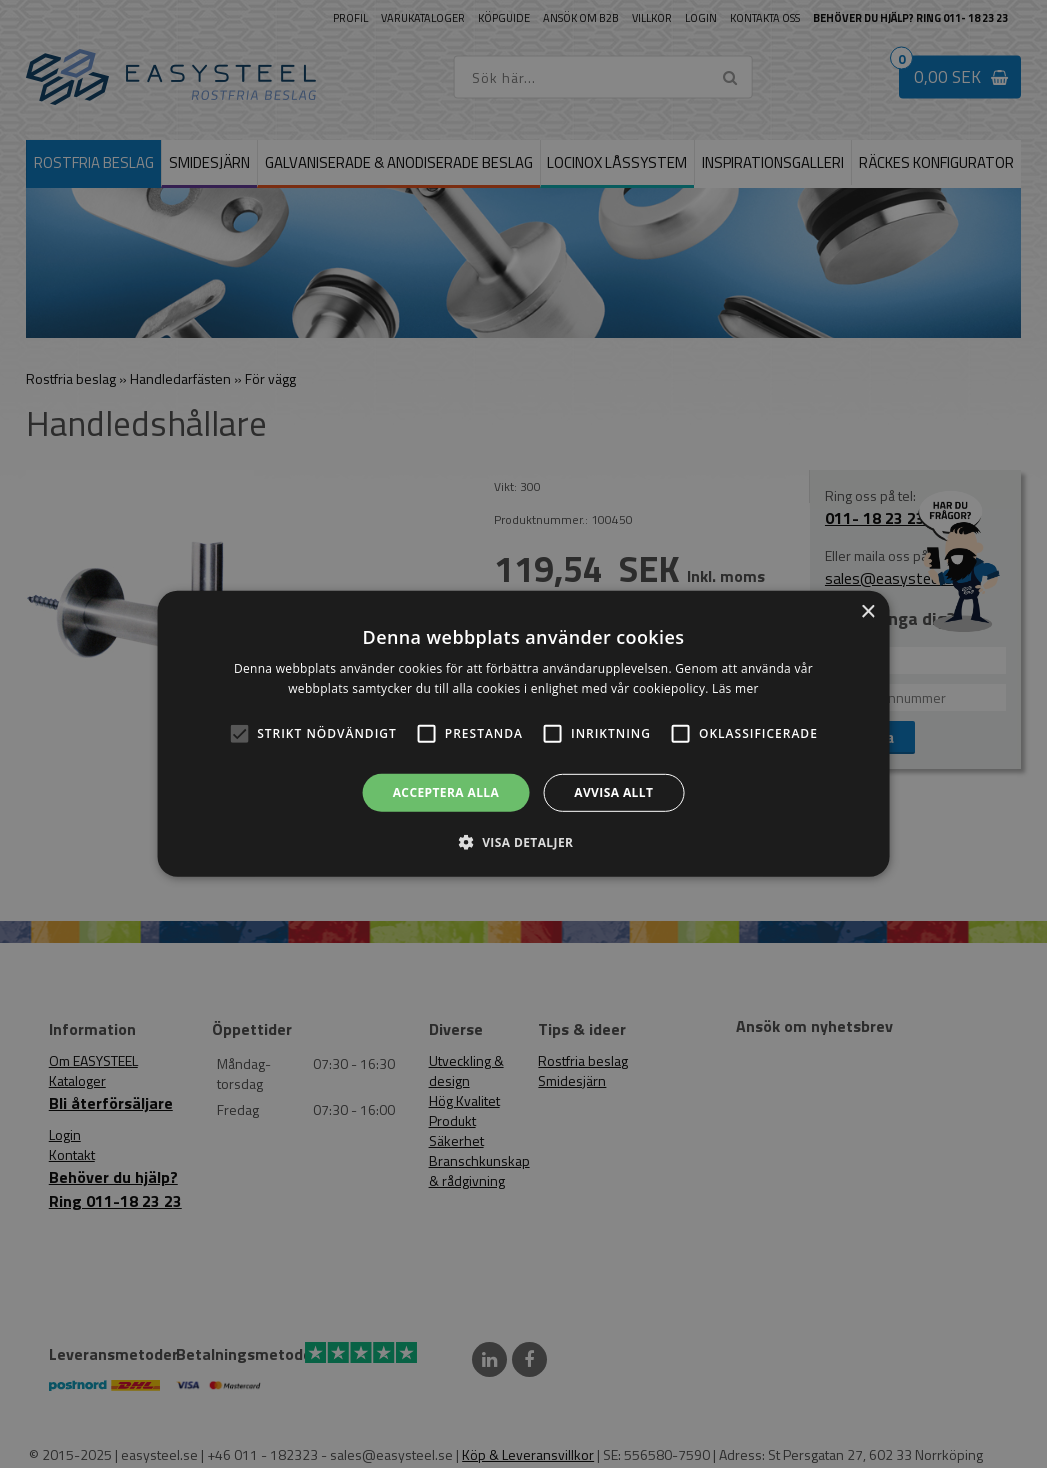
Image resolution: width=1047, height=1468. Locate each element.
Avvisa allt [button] (613, 792)
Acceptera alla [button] (446, 792)
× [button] (867, 612)
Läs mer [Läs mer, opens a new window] (735, 688)
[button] (239, 734)
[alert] (523, 734)
